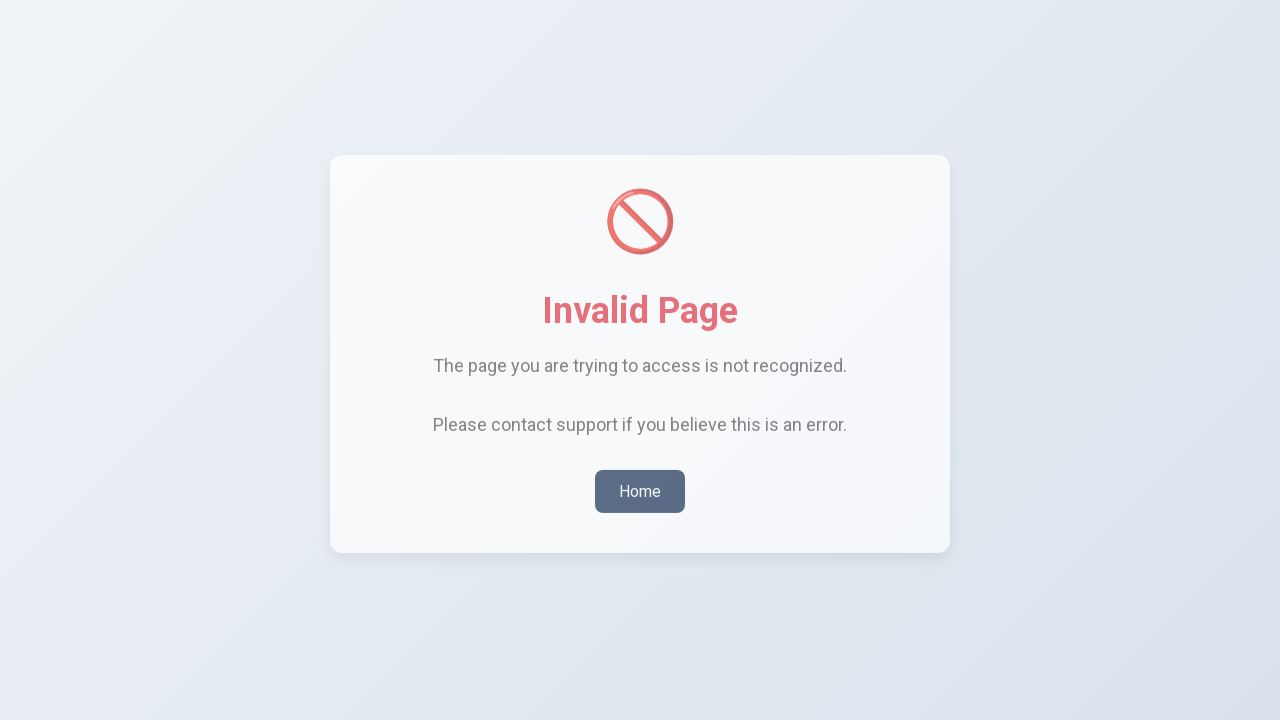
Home (640, 486)
